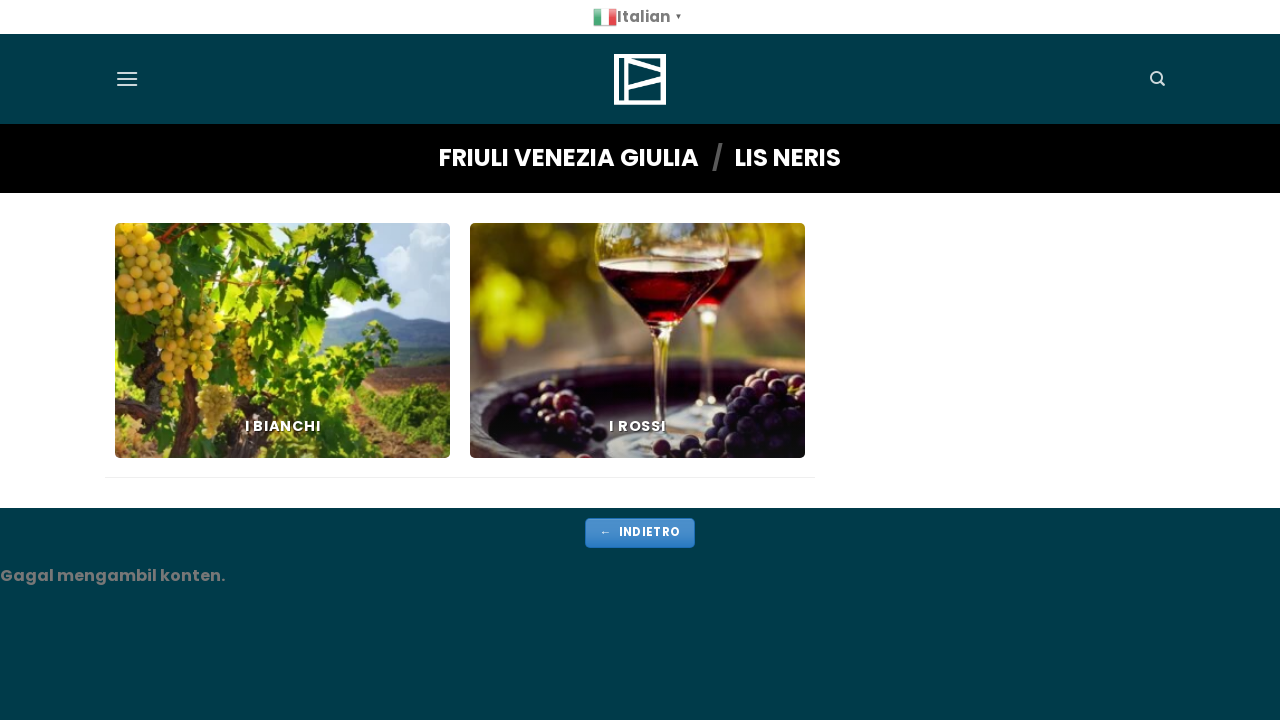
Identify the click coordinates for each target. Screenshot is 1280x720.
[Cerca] (1157, 79)
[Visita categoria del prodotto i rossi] (637, 340)
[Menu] (127, 78)
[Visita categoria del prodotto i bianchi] (282, 340)
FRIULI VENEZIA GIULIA (569, 157)
